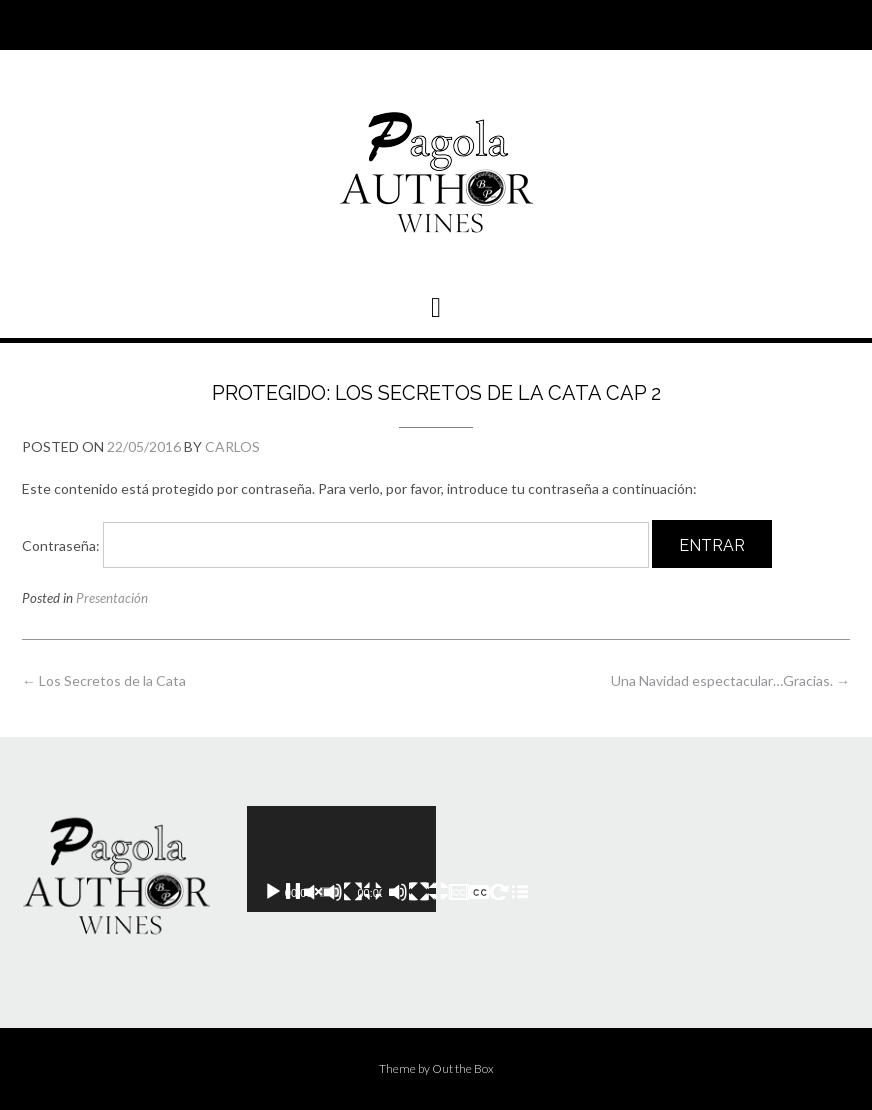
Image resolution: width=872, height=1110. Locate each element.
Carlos (232, 446)
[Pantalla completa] (470, 892)
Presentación (112, 598)
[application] (341, 859)
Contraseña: (335, 545)
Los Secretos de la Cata (104, 680)
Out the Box (463, 1068)
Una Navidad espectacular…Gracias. (730, 680)
